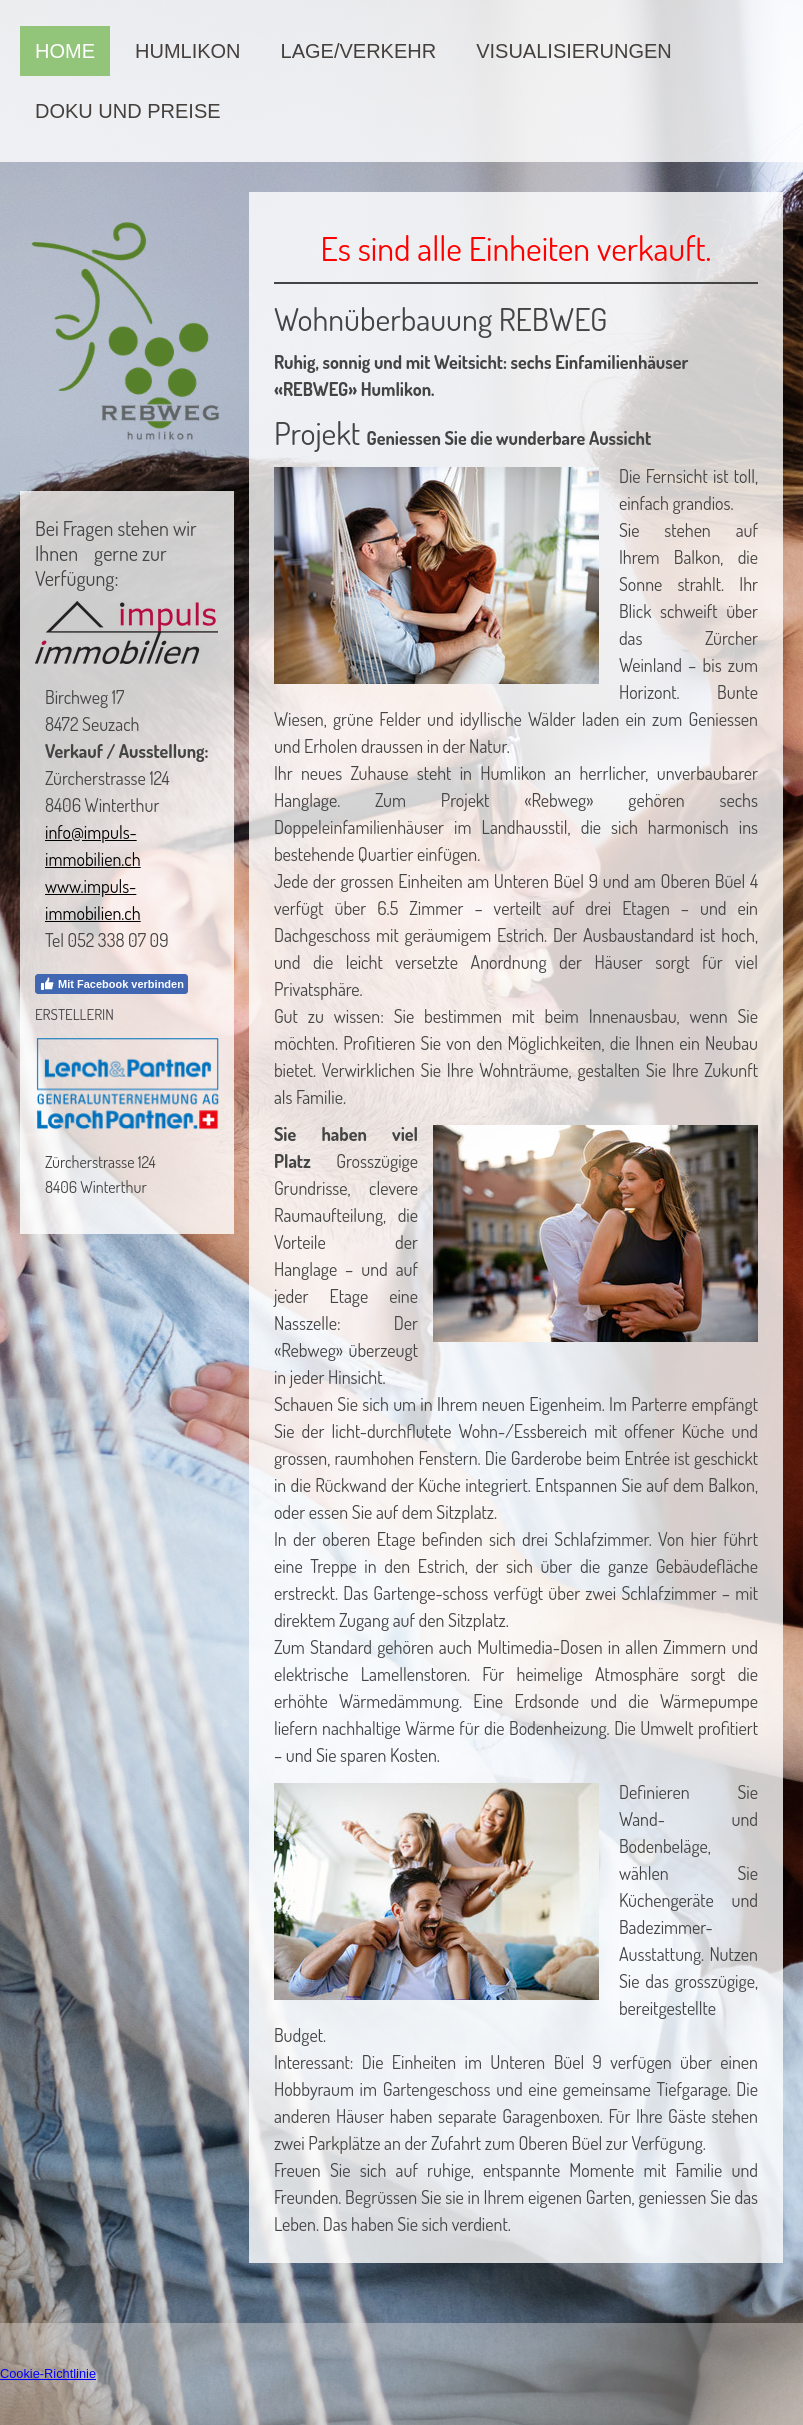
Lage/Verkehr (359, 51)
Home (65, 51)
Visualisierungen (574, 51)
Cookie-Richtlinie (48, 2373)
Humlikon (188, 51)
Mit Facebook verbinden (111, 984)
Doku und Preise (128, 111)
